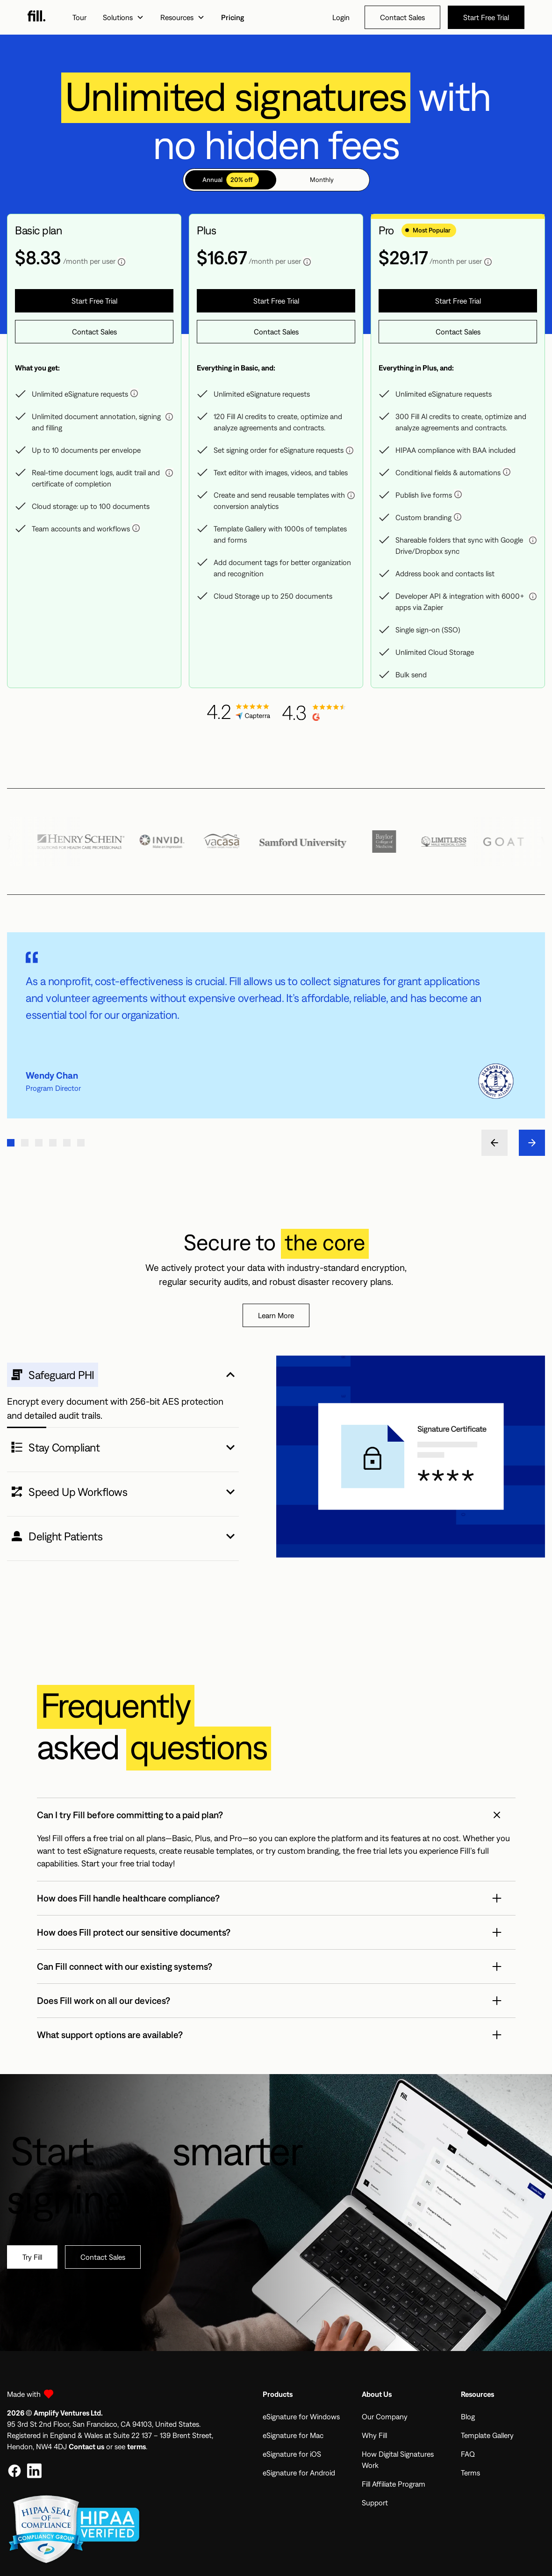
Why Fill (374, 2435)
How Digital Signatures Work (398, 2459)
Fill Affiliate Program (393, 2484)
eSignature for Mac (293, 2435)
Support (375, 2502)
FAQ (468, 2454)
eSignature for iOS (292, 2454)
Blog (468, 2416)
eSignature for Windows (301, 2416)
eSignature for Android (299, 2472)
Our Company (385, 2416)
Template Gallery (487, 2435)
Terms (470, 2472)
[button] (123, 17)
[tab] (230, 179)
